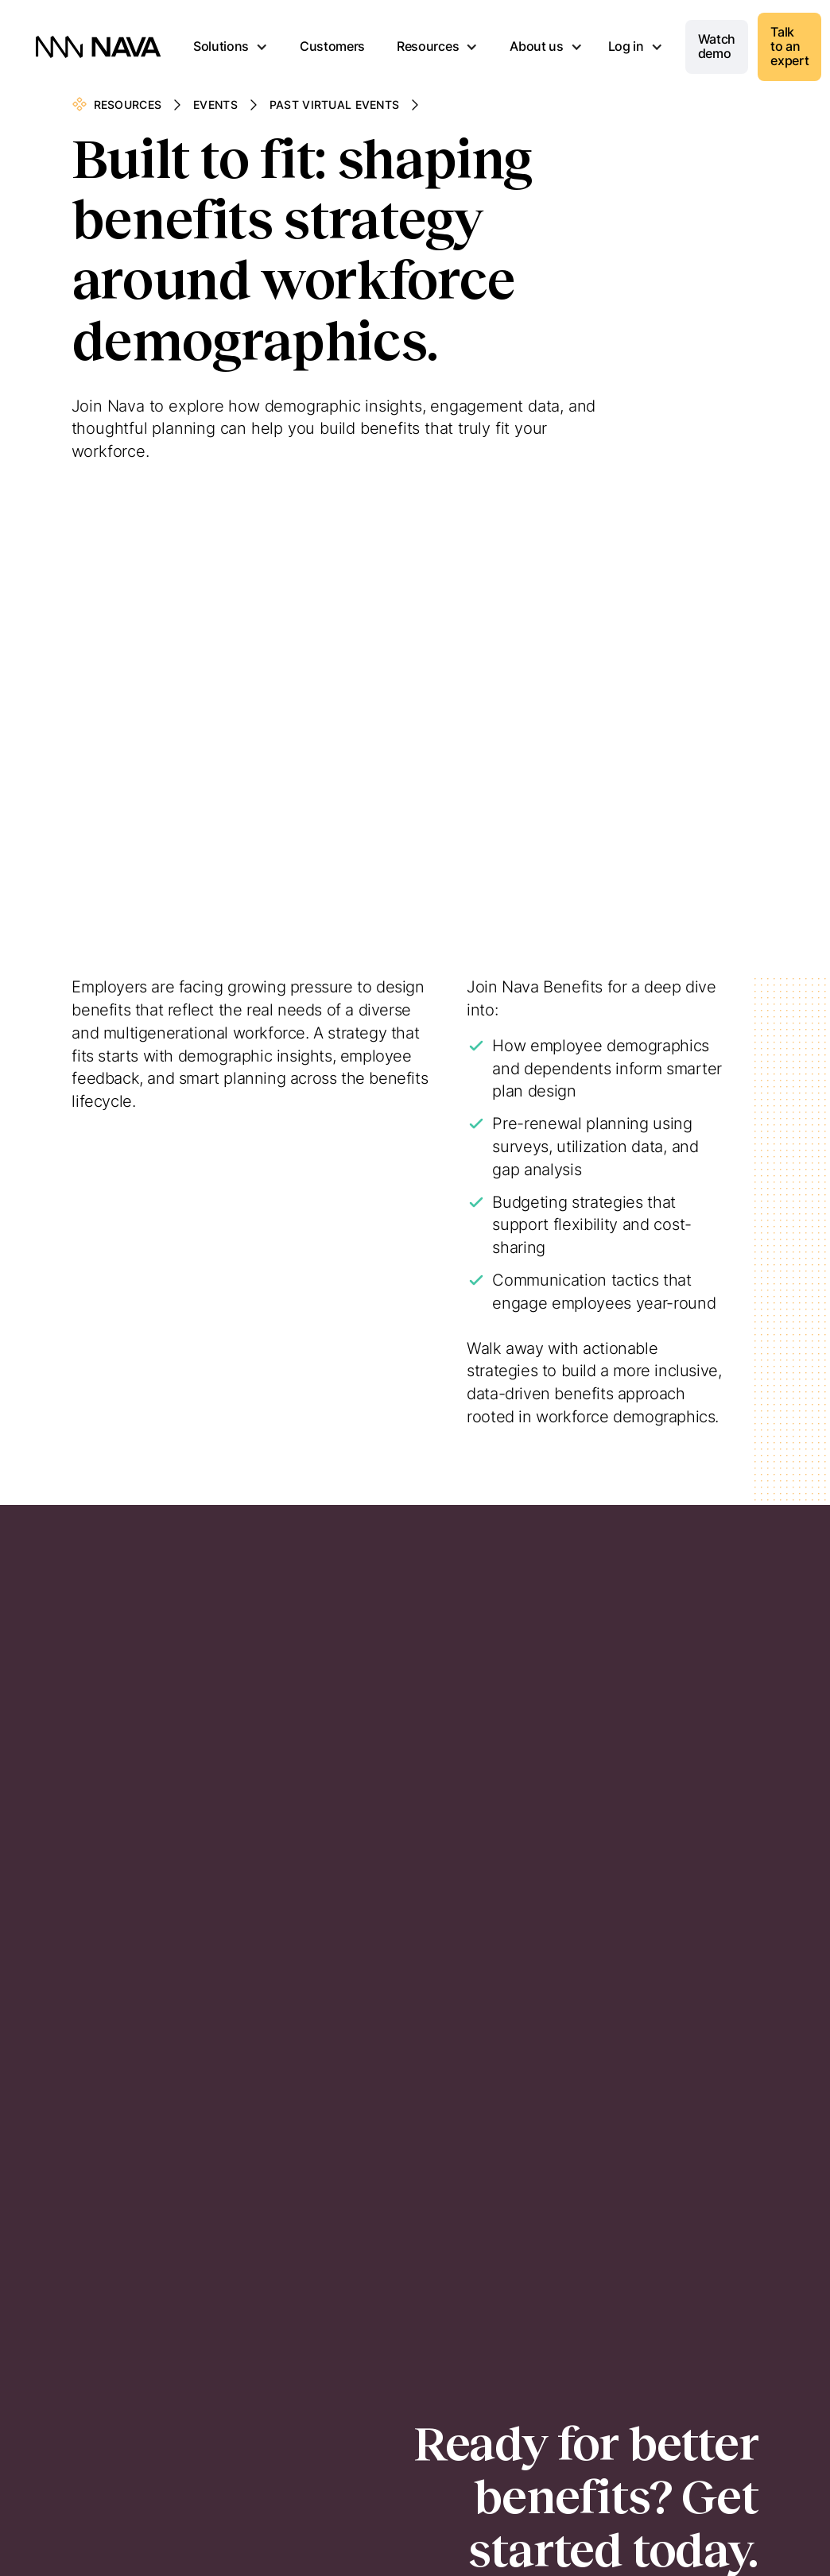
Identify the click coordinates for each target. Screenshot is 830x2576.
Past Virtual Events (334, 104)
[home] (98, 47)
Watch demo (716, 46)
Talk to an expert (789, 46)
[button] (230, 47)
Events (215, 104)
